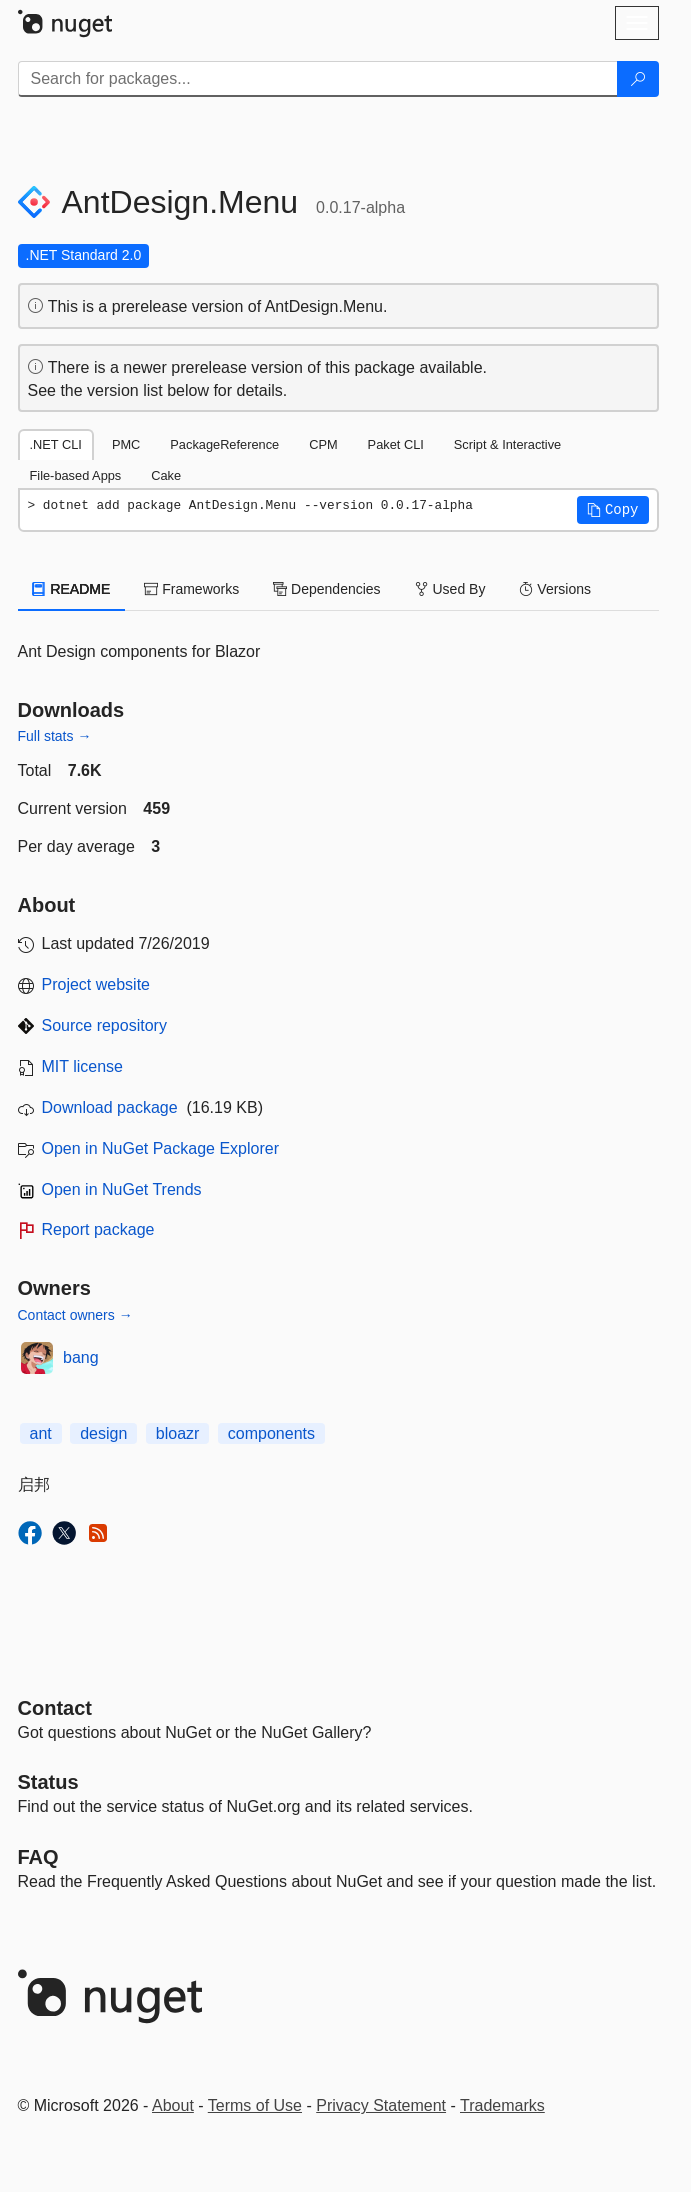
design (103, 1433)
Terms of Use (255, 2105)
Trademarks (502, 2105)
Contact (55, 1708)
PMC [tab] (126, 444)
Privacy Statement (381, 2105)
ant (41, 1433)
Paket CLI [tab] (396, 444)
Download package (110, 1107)
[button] (613, 510)
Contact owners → (75, 1315)
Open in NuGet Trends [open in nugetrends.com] (122, 1189)
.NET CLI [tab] (56, 444)
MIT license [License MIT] (83, 1066)
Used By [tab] (450, 589)
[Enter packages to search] (318, 79)
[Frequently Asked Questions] (38, 1857)
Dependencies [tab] (326, 589)
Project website (96, 984)
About (173, 2105)
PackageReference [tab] (224, 444)
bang (81, 1357)
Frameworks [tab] (191, 589)
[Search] (638, 79)
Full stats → (55, 736)
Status (48, 1782)
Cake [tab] (166, 475)
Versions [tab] (555, 589)
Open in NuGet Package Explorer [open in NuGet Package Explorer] (160, 1148)
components (271, 1433)
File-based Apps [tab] (76, 475)
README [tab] (72, 589)
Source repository (104, 1025)
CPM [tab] (323, 444)
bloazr (178, 1433)
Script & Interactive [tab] (507, 444)
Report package (98, 1229)
